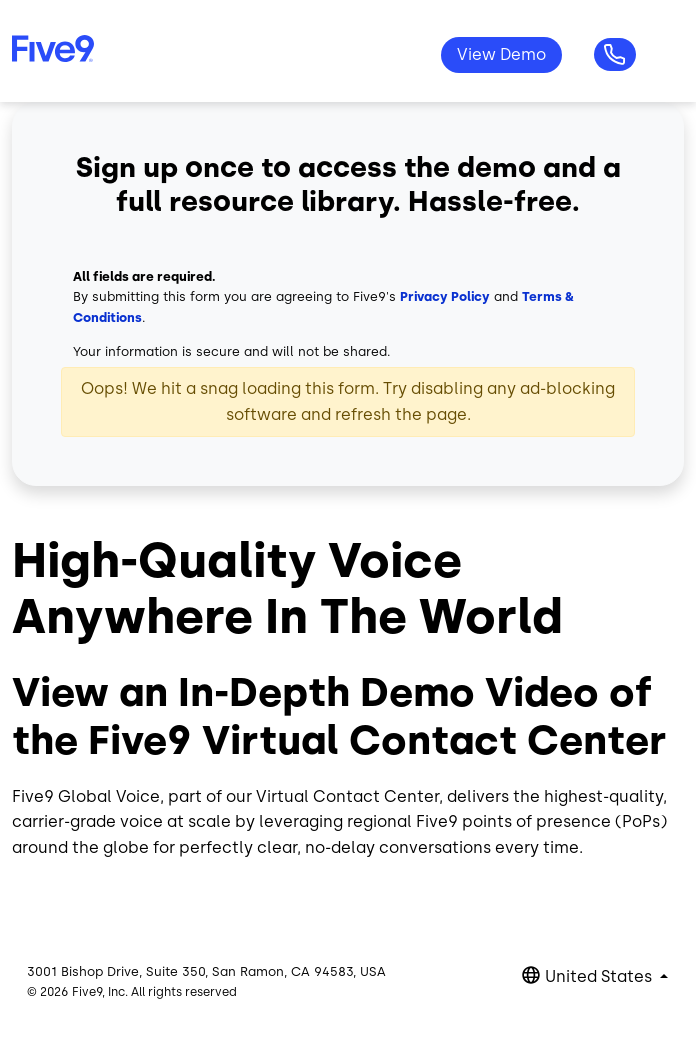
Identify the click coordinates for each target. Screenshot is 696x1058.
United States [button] (600, 976)
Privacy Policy (445, 296)
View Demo (501, 54)
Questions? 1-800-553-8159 (615, 55)
